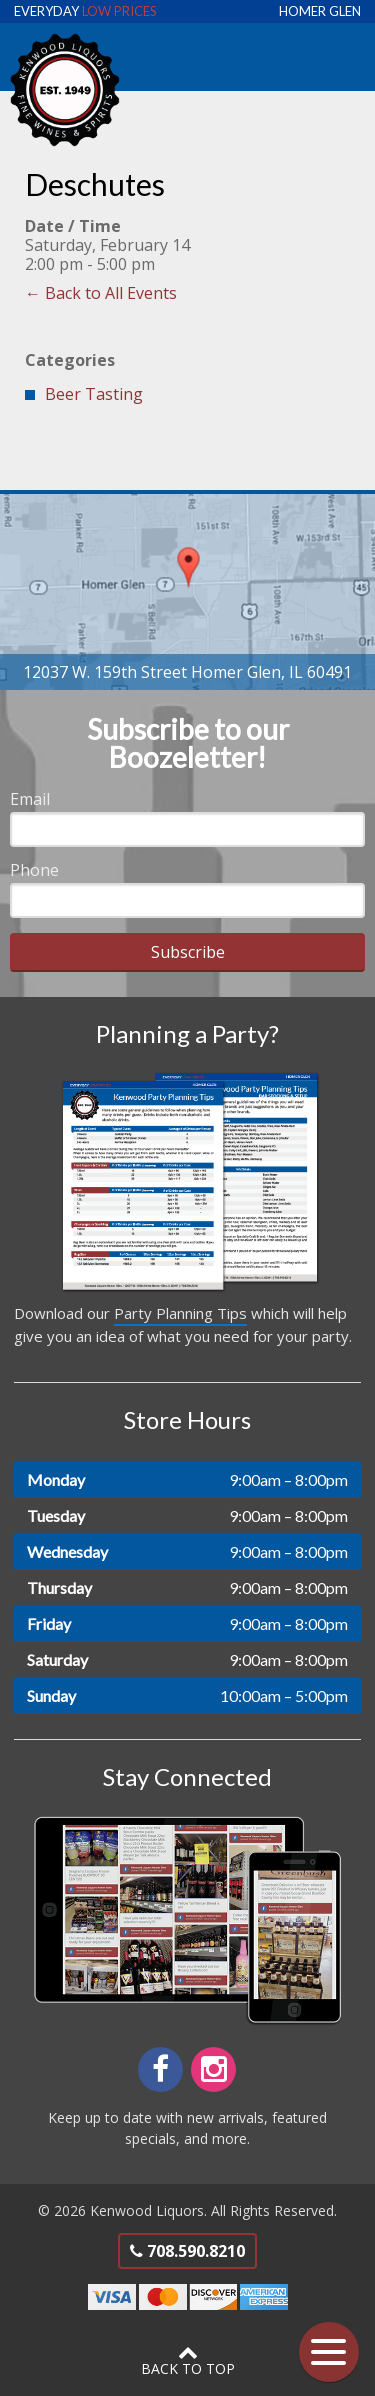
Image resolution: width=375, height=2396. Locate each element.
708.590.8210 (187, 2251)
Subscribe (188, 952)
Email (30, 799)
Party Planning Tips (180, 1313)
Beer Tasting (94, 394)
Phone (34, 870)
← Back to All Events (101, 293)
